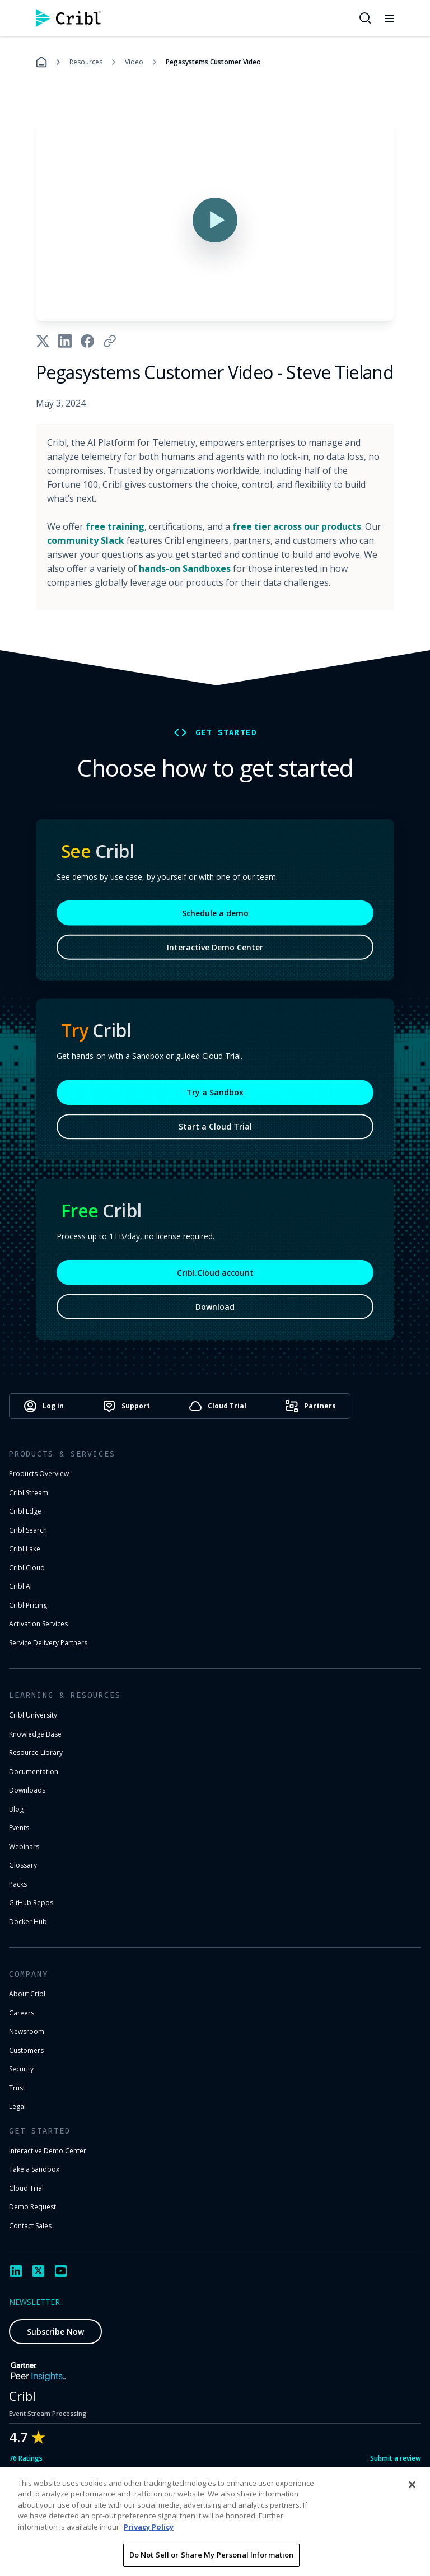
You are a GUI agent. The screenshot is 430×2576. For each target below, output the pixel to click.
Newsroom (26, 2031)
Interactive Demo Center (215, 950)
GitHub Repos (31, 1902)
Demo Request (32, 2206)
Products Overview (39, 1473)
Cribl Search (28, 1530)
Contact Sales (30, 2225)
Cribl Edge (25, 1511)
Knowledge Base (35, 1734)
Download (215, 1310)
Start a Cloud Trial (215, 1129)
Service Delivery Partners (48, 1643)
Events (19, 1827)
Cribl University (33, 1715)
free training (115, 526)
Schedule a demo (215, 916)
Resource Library (36, 1752)
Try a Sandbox (215, 1095)
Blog (16, 1809)
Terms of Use (251, 2510)
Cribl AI (20, 1586)
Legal (17, 2106)
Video (134, 62)
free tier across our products (296, 526)
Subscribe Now (55, 2331)
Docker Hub (28, 1921)
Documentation (33, 1771)
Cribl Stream (28, 1492)
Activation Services (38, 1623)
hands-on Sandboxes (185, 568)
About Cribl (27, 1994)
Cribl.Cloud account (215, 1276)
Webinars (24, 1846)
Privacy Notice (318, 2510)
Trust (17, 2088)
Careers (21, 2013)
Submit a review (395, 2458)
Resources (85, 62)
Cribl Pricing (28, 1605)
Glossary (23, 1865)
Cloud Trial (26, 2188)
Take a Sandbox (34, 2169)
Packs (18, 1884)
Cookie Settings (389, 2510)
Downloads (27, 1790)
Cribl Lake (24, 1548)
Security (21, 2069)
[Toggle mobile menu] (389, 18)
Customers (26, 2050)
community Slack (85, 540)
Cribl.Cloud (27, 1567)
